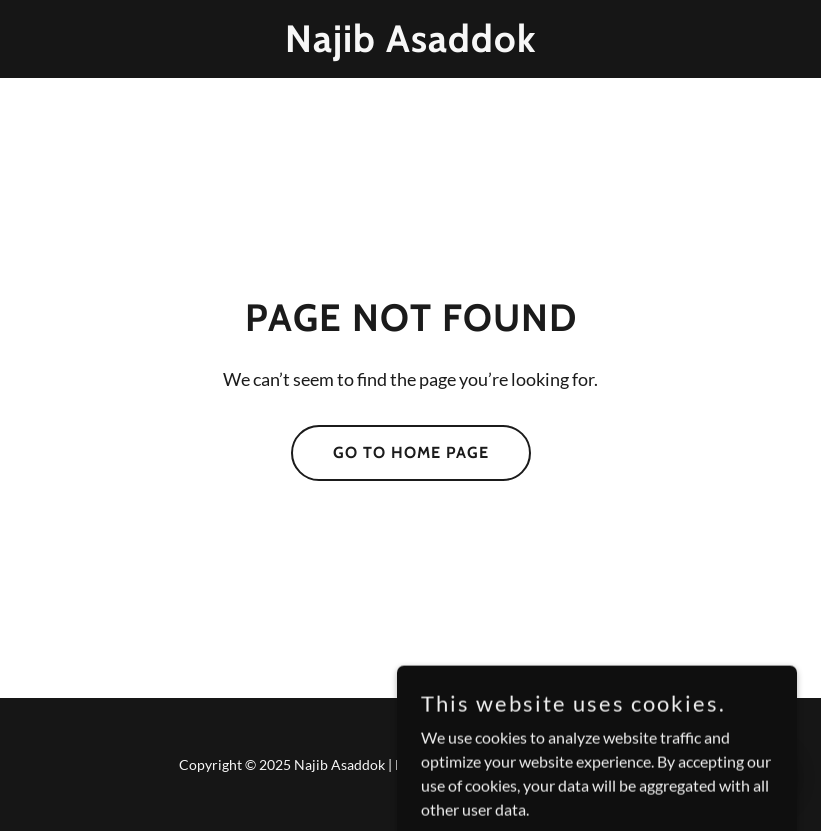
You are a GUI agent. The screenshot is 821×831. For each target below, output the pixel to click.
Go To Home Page (411, 452)
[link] (410, 45)
